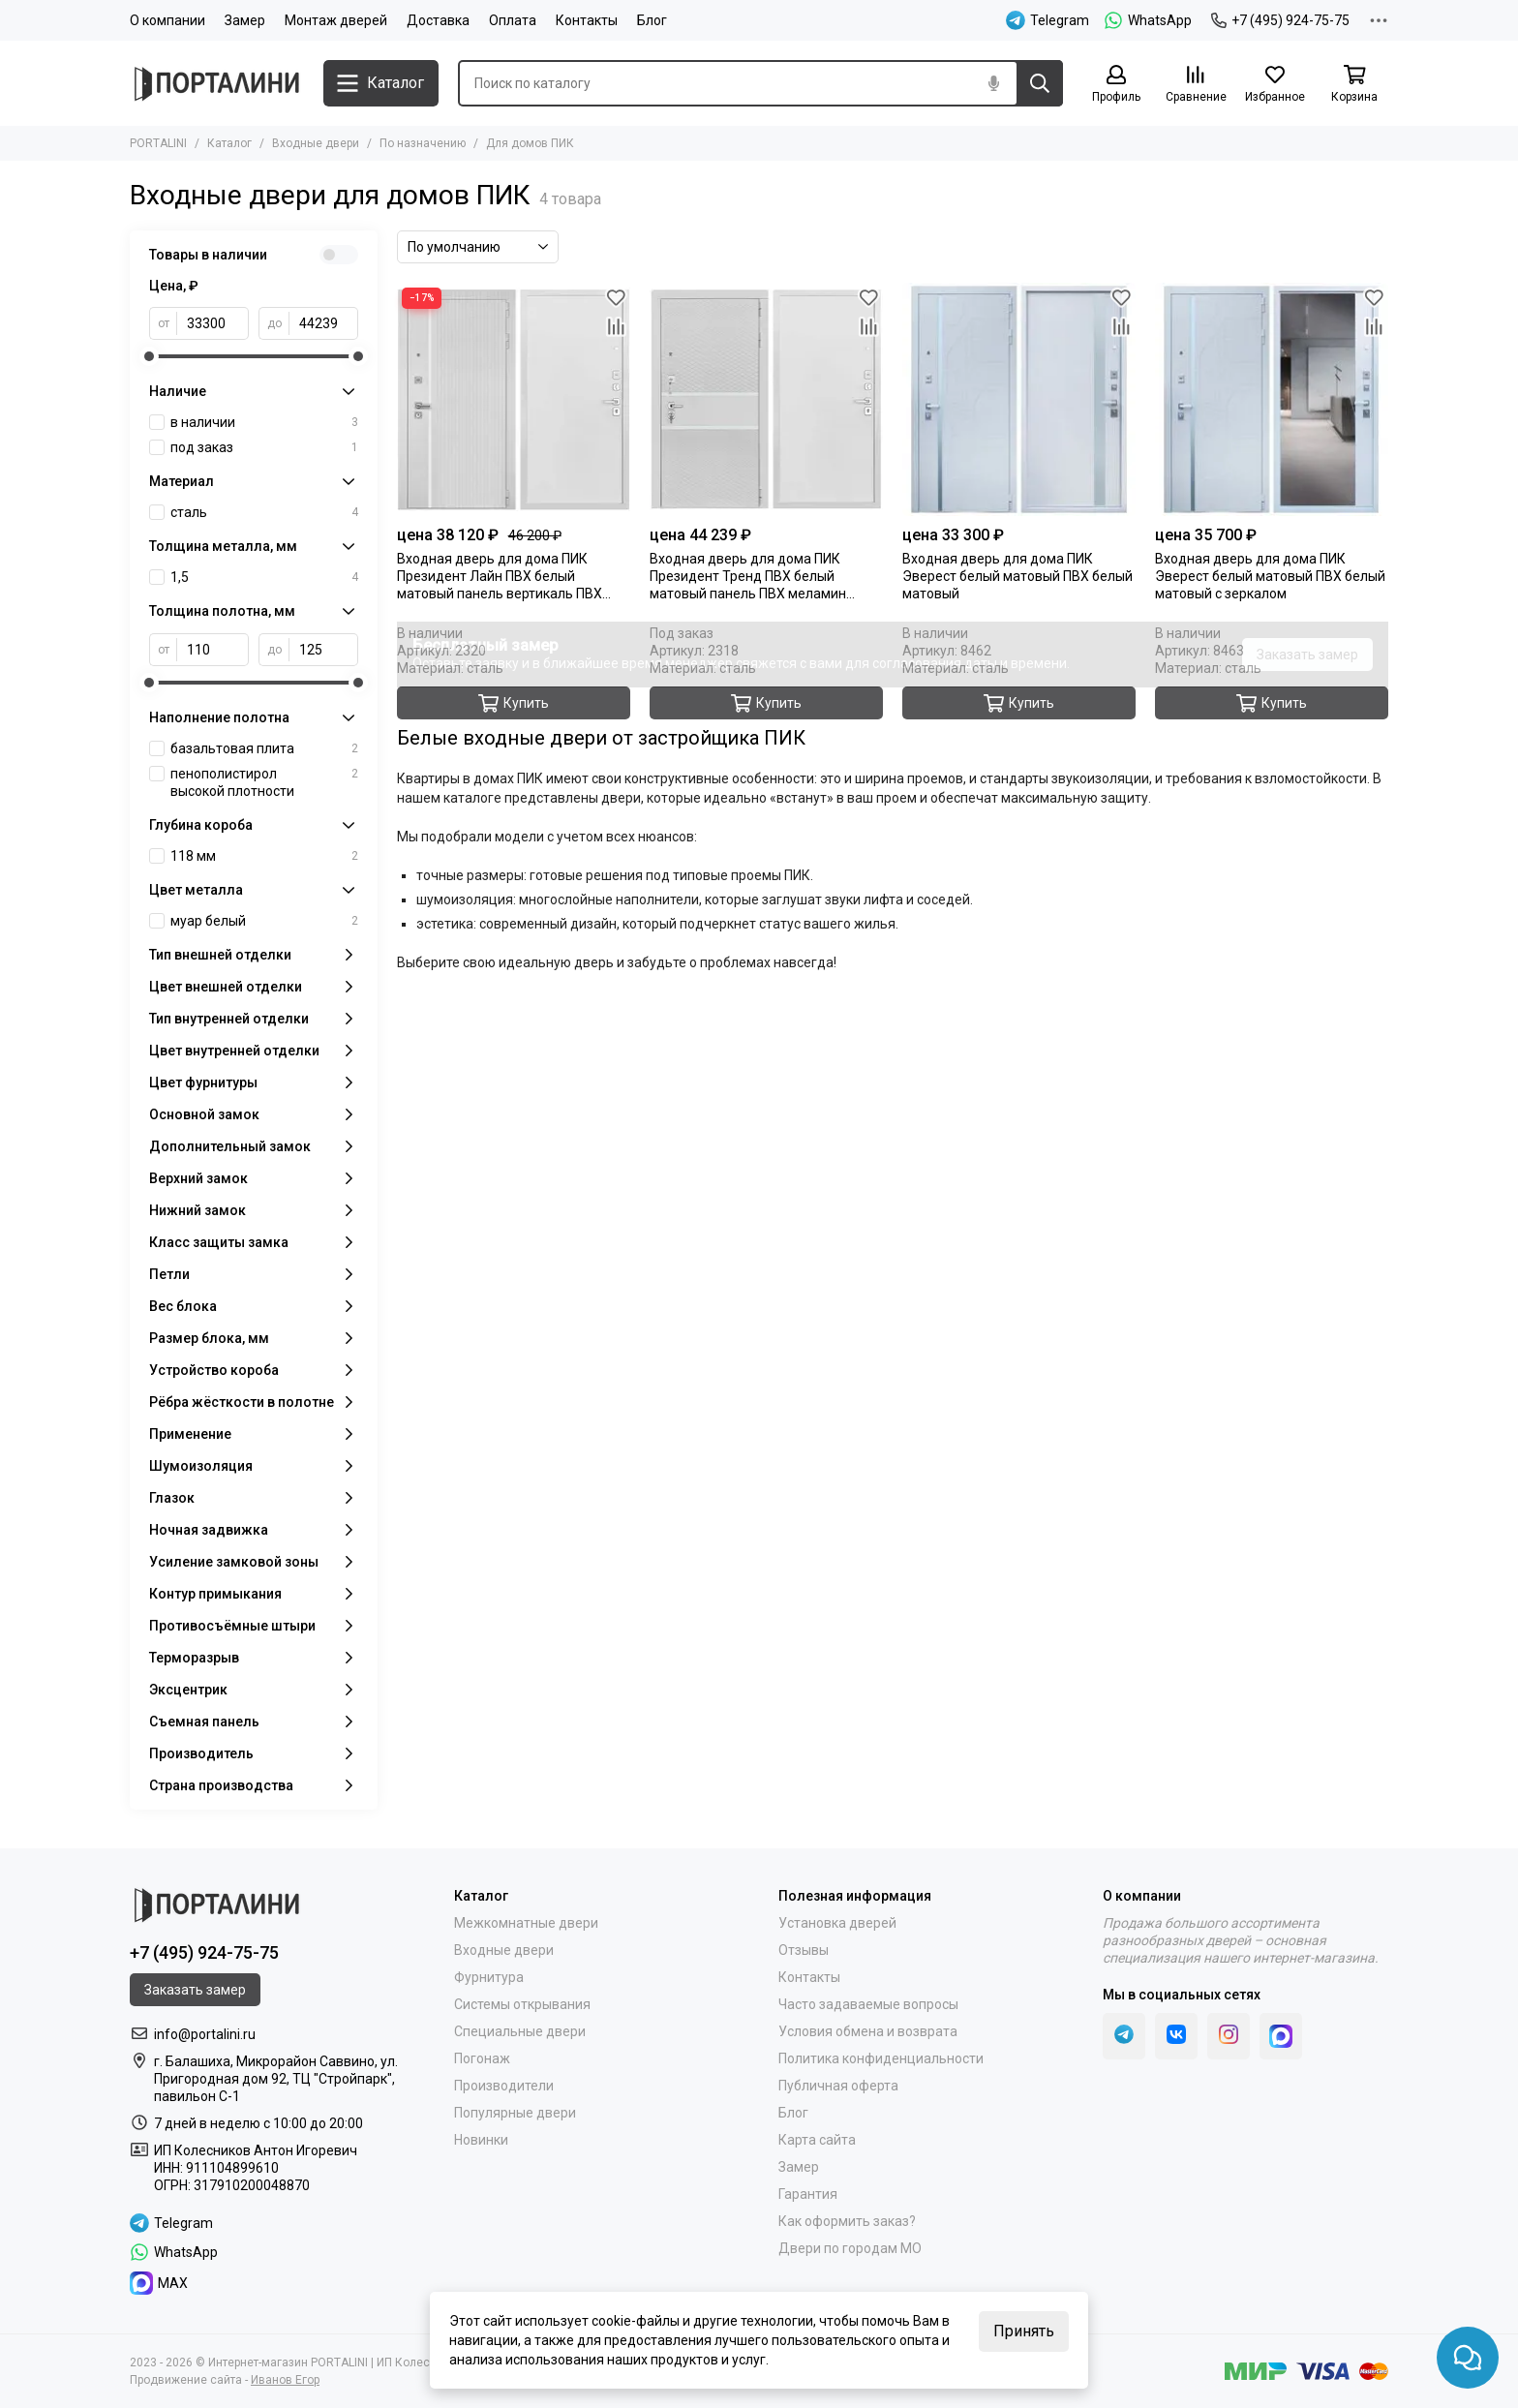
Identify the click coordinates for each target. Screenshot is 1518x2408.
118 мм (264, 856)
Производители (504, 2085)
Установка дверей (837, 1923)
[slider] (149, 356)
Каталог (229, 143)
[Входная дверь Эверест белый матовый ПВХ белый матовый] (1019, 399)
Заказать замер (1307, 654)
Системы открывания (522, 2004)
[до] (323, 323)
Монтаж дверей (336, 20)
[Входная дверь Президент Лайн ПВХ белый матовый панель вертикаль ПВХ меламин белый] (513, 399)
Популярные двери (515, 2112)
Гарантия (807, 2194)
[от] (213, 323)
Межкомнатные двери (526, 1923)
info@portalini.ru (205, 2034)
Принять (1023, 2331)
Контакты (587, 20)
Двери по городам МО (850, 2248)
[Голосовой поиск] (993, 83)
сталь (264, 512)
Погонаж (482, 2058)
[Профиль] (1116, 85)
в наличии (264, 422)
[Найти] (1040, 83)
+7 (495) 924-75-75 (1280, 20)
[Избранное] (1275, 85)
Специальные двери (520, 2031)
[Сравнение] (1196, 85)
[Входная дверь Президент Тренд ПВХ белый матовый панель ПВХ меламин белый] (766, 399)
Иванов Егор (285, 2380)
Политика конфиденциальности (881, 2058)
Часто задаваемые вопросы (868, 2004)
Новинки (481, 2140)
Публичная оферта (838, 2085)
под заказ (264, 447)
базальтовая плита (264, 748)
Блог (652, 20)
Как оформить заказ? (847, 2221)
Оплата (512, 20)
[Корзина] (1354, 85)
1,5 (264, 577)
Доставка (438, 20)
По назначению (423, 143)
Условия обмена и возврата (867, 2031)
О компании (167, 20)
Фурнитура (489, 1977)
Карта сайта (817, 2140)
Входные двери (315, 143)
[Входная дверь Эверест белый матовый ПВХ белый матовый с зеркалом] (1271, 399)
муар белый (264, 921)
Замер (245, 20)
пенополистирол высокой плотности (264, 782)
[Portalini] (217, 84)
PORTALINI (158, 143)
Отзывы (803, 1950)
